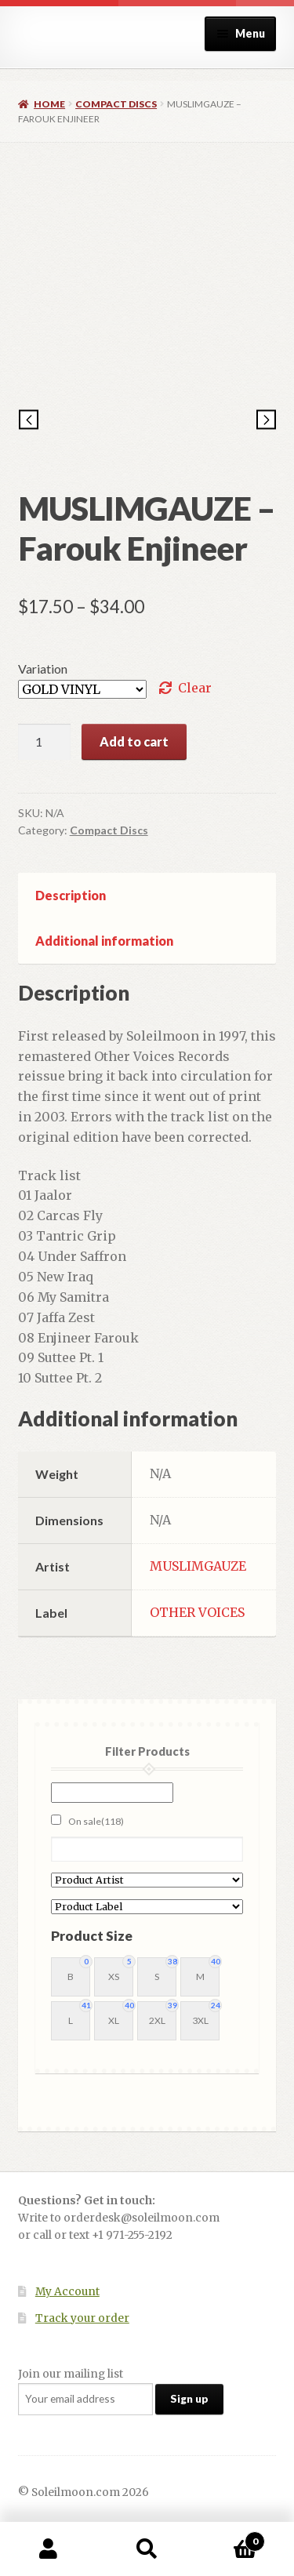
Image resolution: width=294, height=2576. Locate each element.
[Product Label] (147, 1906)
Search (147, 2549)
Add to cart (134, 741)
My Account (67, 2291)
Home (49, 104)
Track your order (82, 2318)
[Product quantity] (44, 742)
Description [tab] (70, 895)
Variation (42, 668)
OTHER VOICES (197, 1612)
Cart (230, 2538)
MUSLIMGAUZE (198, 1566)
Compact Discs (116, 104)
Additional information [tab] (104, 940)
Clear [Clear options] (195, 688)
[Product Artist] (147, 1880)
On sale (96, 1821)
